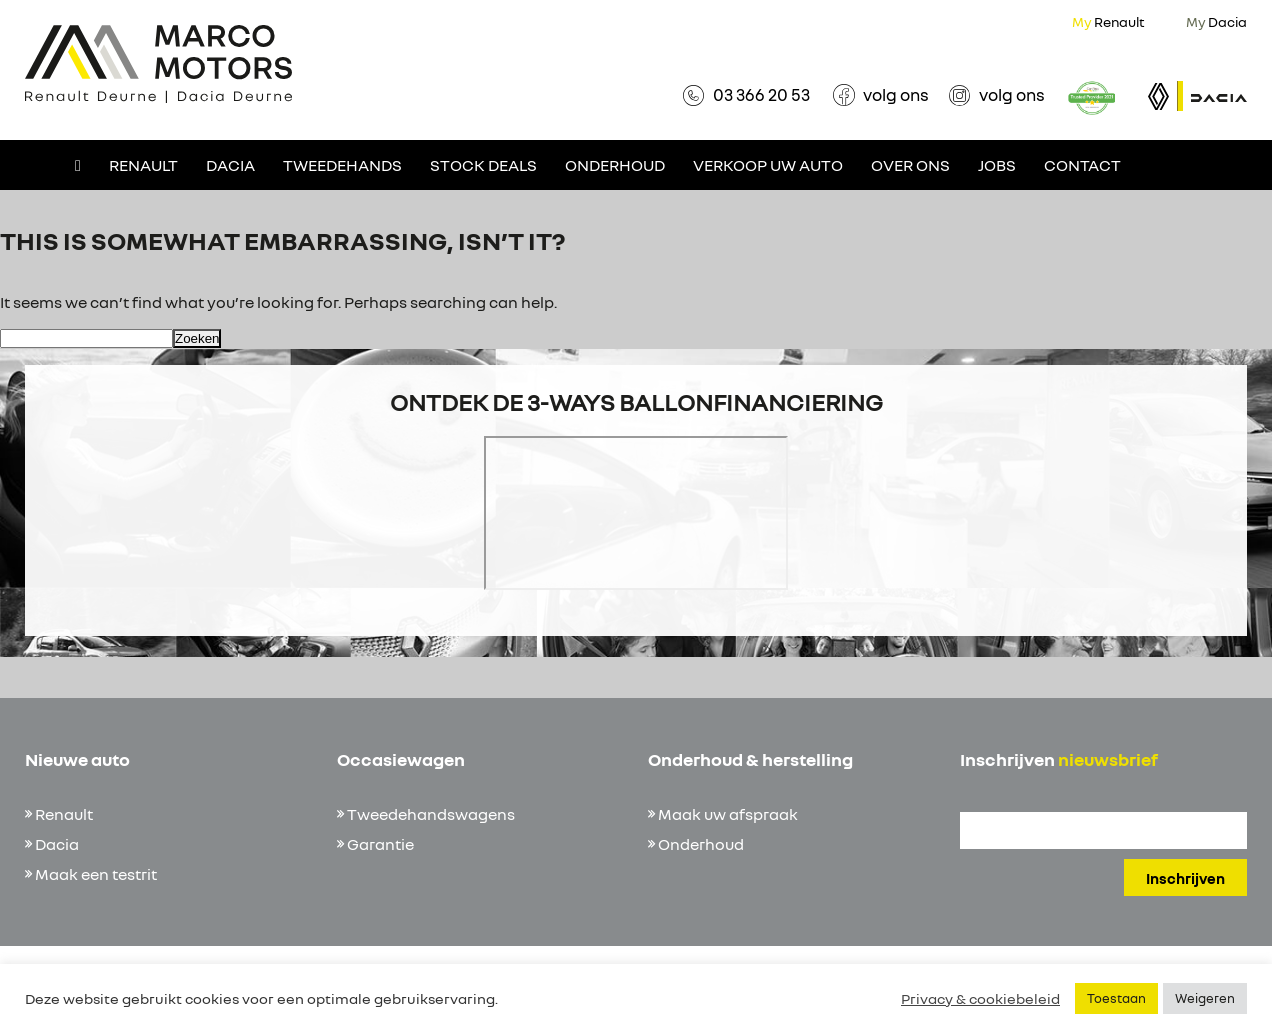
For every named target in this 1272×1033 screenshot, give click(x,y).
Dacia (1216, 21)
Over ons (910, 165)
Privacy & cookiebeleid (980, 998)
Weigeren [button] (1205, 998)
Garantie (380, 844)
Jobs (997, 165)
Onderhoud (615, 165)
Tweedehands (342, 165)
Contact (1082, 165)
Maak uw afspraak (728, 814)
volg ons (896, 94)
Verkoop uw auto (768, 165)
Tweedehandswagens (431, 814)
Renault (1108, 21)
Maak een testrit (96, 874)
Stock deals (483, 165)
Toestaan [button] (1116, 998)
